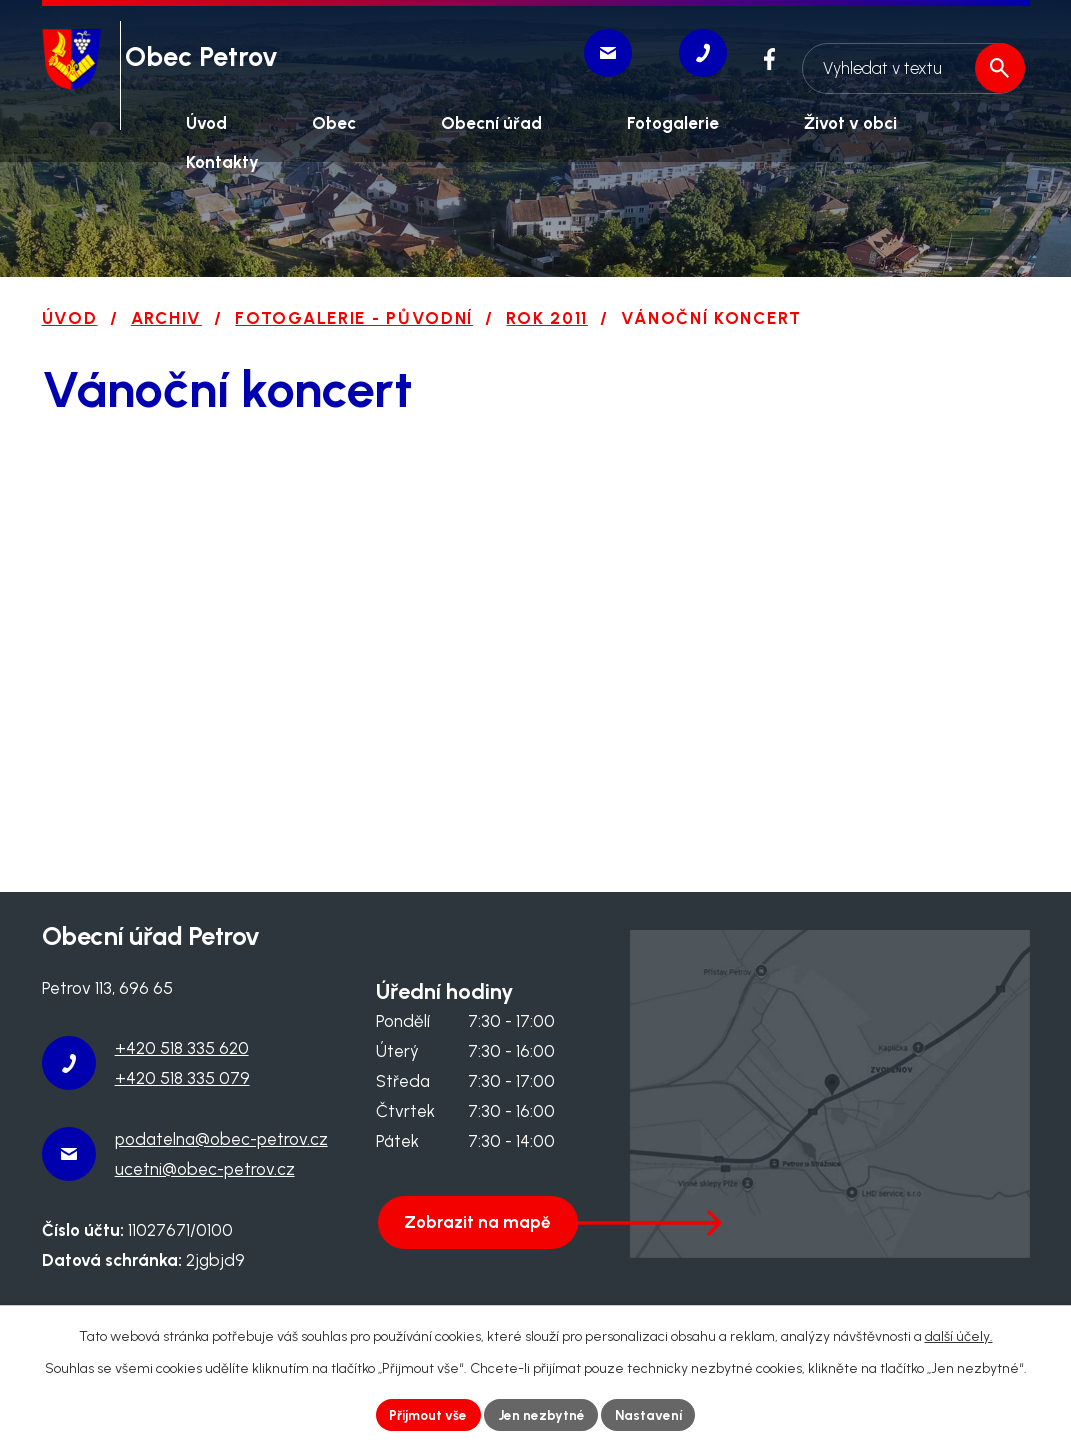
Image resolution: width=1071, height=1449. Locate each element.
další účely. (959, 1335)
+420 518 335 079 (182, 1078)
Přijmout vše (426, 1414)
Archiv (166, 318)
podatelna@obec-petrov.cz (221, 1139)
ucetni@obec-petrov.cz (205, 1169)
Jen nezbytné (542, 1414)
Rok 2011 (547, 318)
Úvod (70, 318)
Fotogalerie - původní (354, 318)
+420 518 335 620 (182, 1048)
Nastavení (651, 1414)
